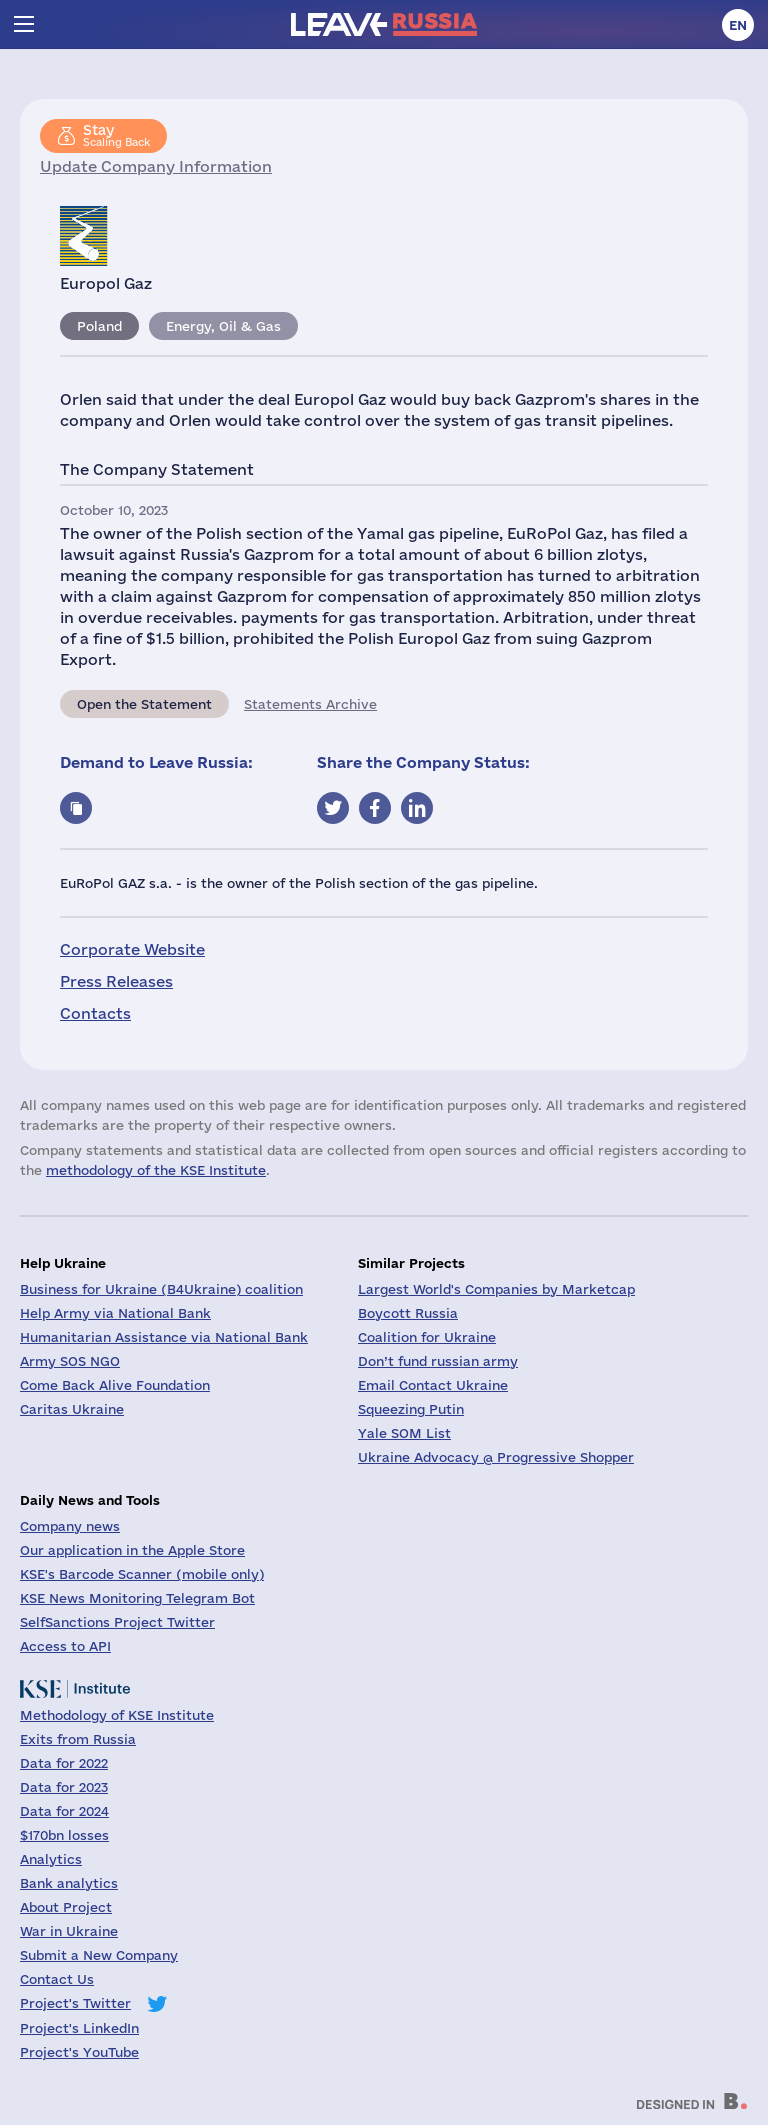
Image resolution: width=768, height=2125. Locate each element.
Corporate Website (132, 949)
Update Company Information (156, 166)
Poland (99, 326)
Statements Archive (310, 704)
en (738, 25)
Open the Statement (144, 704)
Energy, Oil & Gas (223, 326)
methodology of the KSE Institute (156, 1170)
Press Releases (116, 981)
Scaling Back (116, 135)
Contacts (95, 1013)
